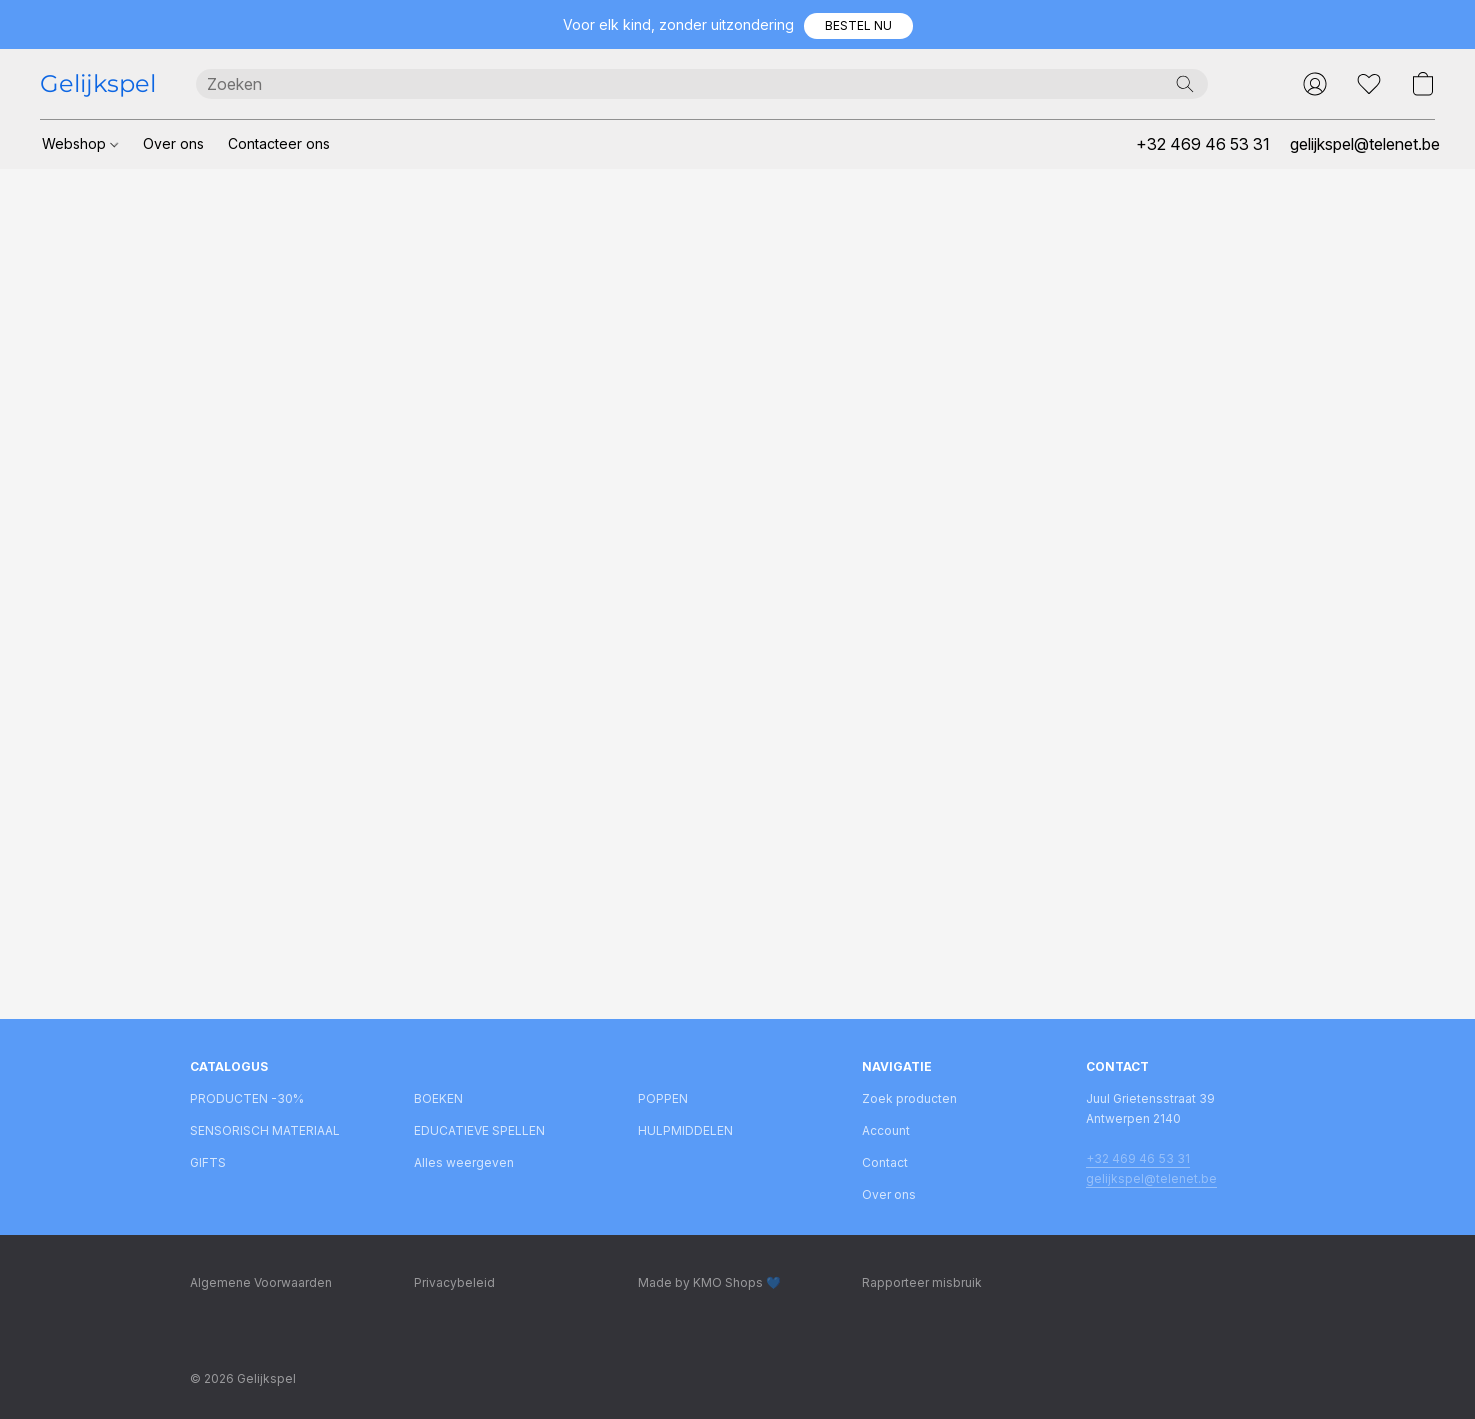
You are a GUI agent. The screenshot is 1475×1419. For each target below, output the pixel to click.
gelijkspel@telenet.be (1151, 1178)
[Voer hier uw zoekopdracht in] (702, 84)
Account (886, 1130)
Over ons (173, 143)
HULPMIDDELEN (685, 1130)
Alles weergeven (464, 1162)
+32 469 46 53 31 (1138, 1158)
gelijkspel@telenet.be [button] (1365, 144)
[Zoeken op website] (1185, 84)
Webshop (80, 143)
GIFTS (208, 1162)
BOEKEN (438, 1098)
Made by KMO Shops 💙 (709, 1282)
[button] (858, 26)
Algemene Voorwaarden (261, 1282)
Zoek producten (909, 1098)
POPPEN (663, 1098)
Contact (885, 1162)
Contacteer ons (279, 143)
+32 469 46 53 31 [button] (1203, 144)
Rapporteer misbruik (922, 1282)
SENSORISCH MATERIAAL (265, 1130)
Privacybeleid (454, 1282)
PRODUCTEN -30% (247, 1098)
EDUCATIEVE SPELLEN (479, 1130)
